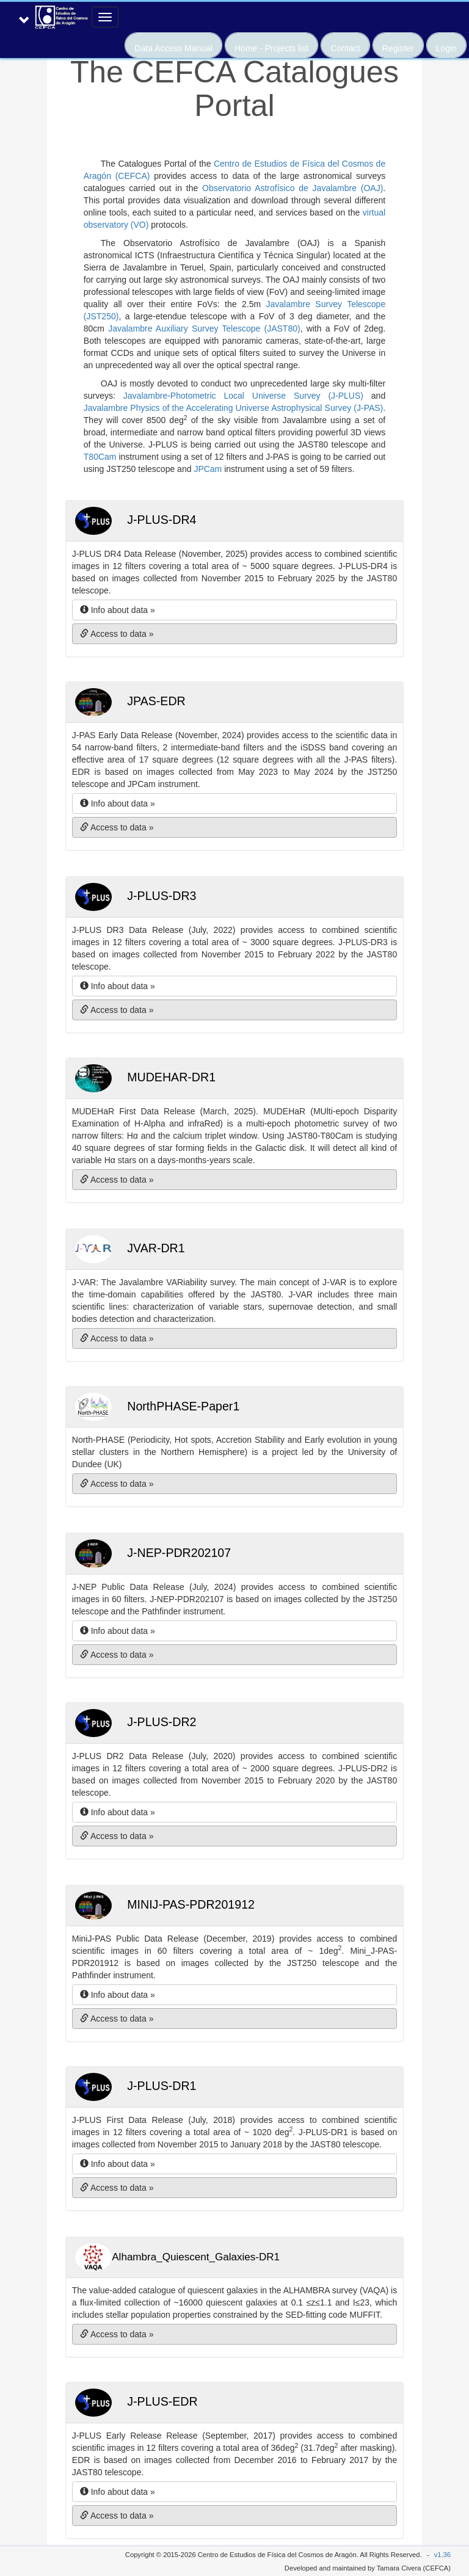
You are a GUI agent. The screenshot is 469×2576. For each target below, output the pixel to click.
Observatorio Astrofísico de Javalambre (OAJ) (292, 188)
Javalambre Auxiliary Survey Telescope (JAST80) (204, 328)
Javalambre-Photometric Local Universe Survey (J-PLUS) (243, 396)
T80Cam (100, 457)
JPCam (208, 469)
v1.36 (442, 2554)
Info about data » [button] (117, 610)
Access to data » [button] (117, 634)
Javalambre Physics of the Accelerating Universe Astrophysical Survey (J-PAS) (234, 408)
